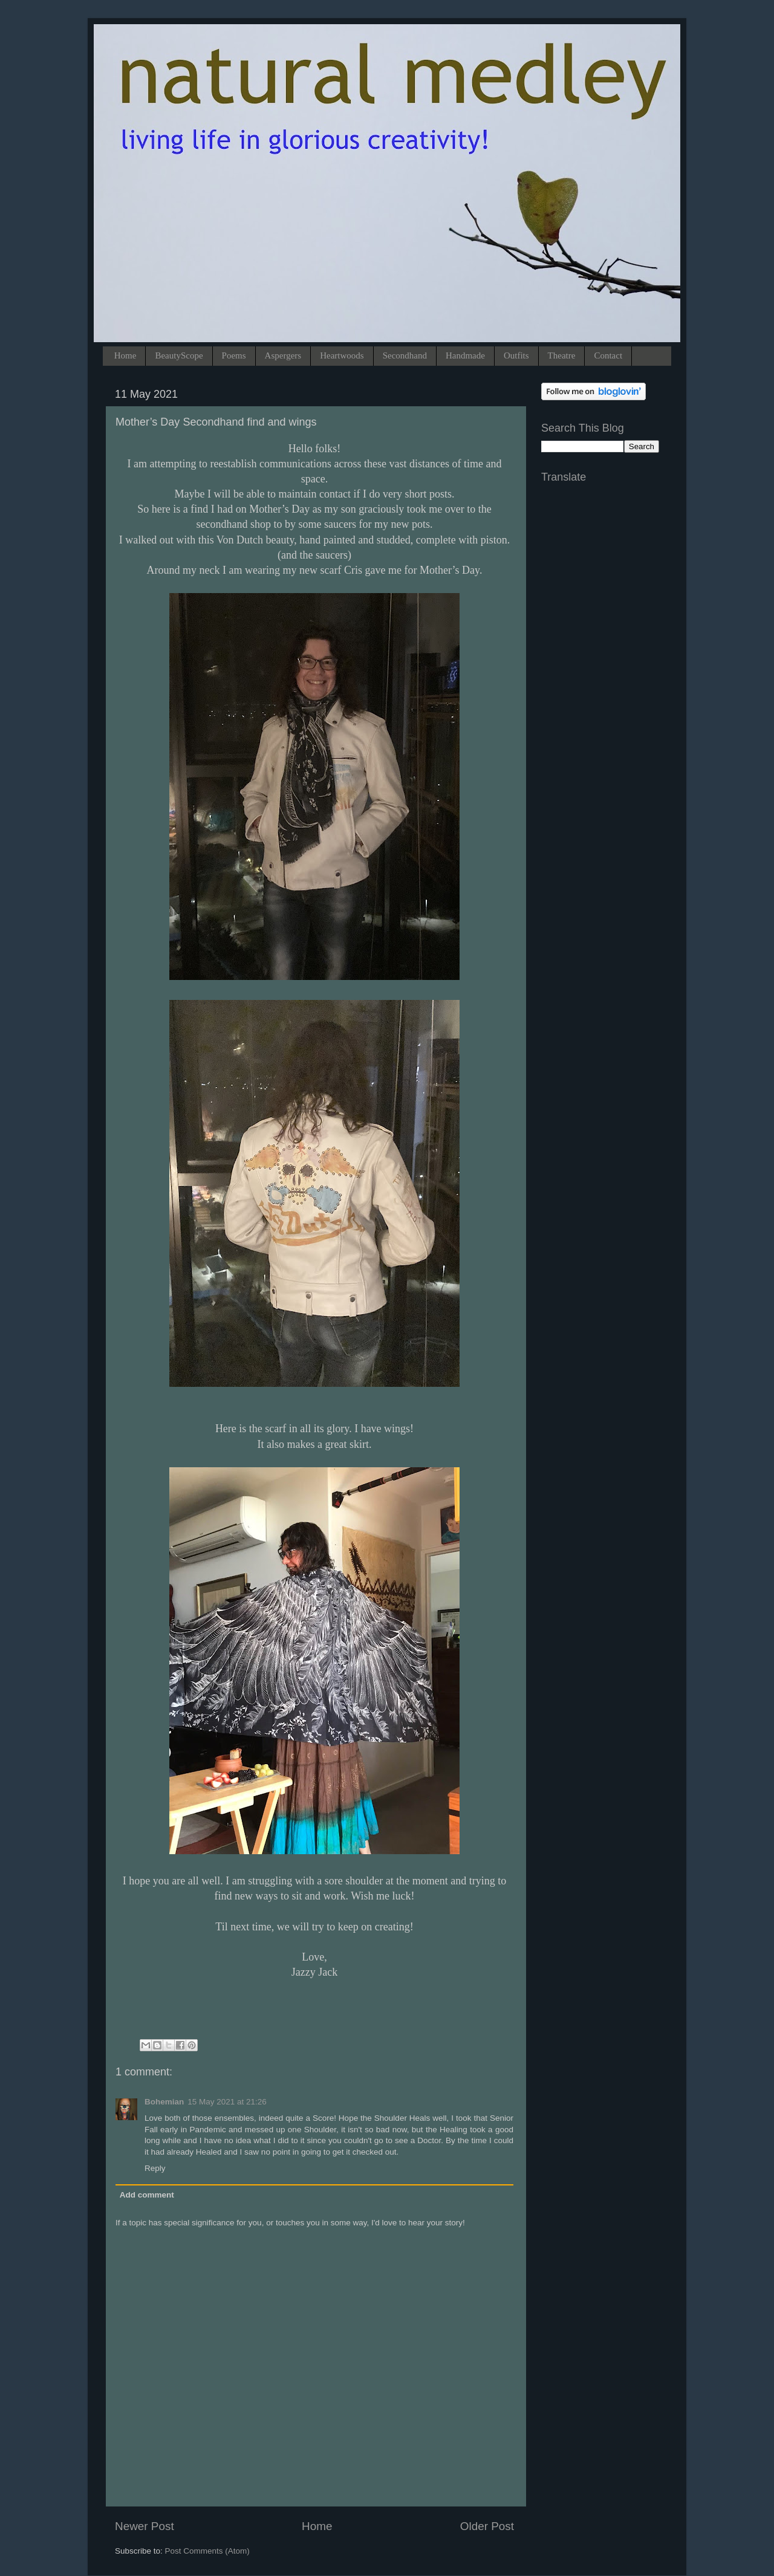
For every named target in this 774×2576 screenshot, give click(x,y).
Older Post (487, 2526)
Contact (608, 355)
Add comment (147, 2194)
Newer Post (144, 2526)
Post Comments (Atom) (207, 2550)
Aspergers (283, 355)
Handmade (465, 355)
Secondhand (405, 355)
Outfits (516, 355)
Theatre (562, 355)
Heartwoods (341, 355)
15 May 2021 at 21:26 (227, 2101)
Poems (234, 355)
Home (125, 355)
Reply (155, 2168)
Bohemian (164, 2101)
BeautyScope (179, 355)
